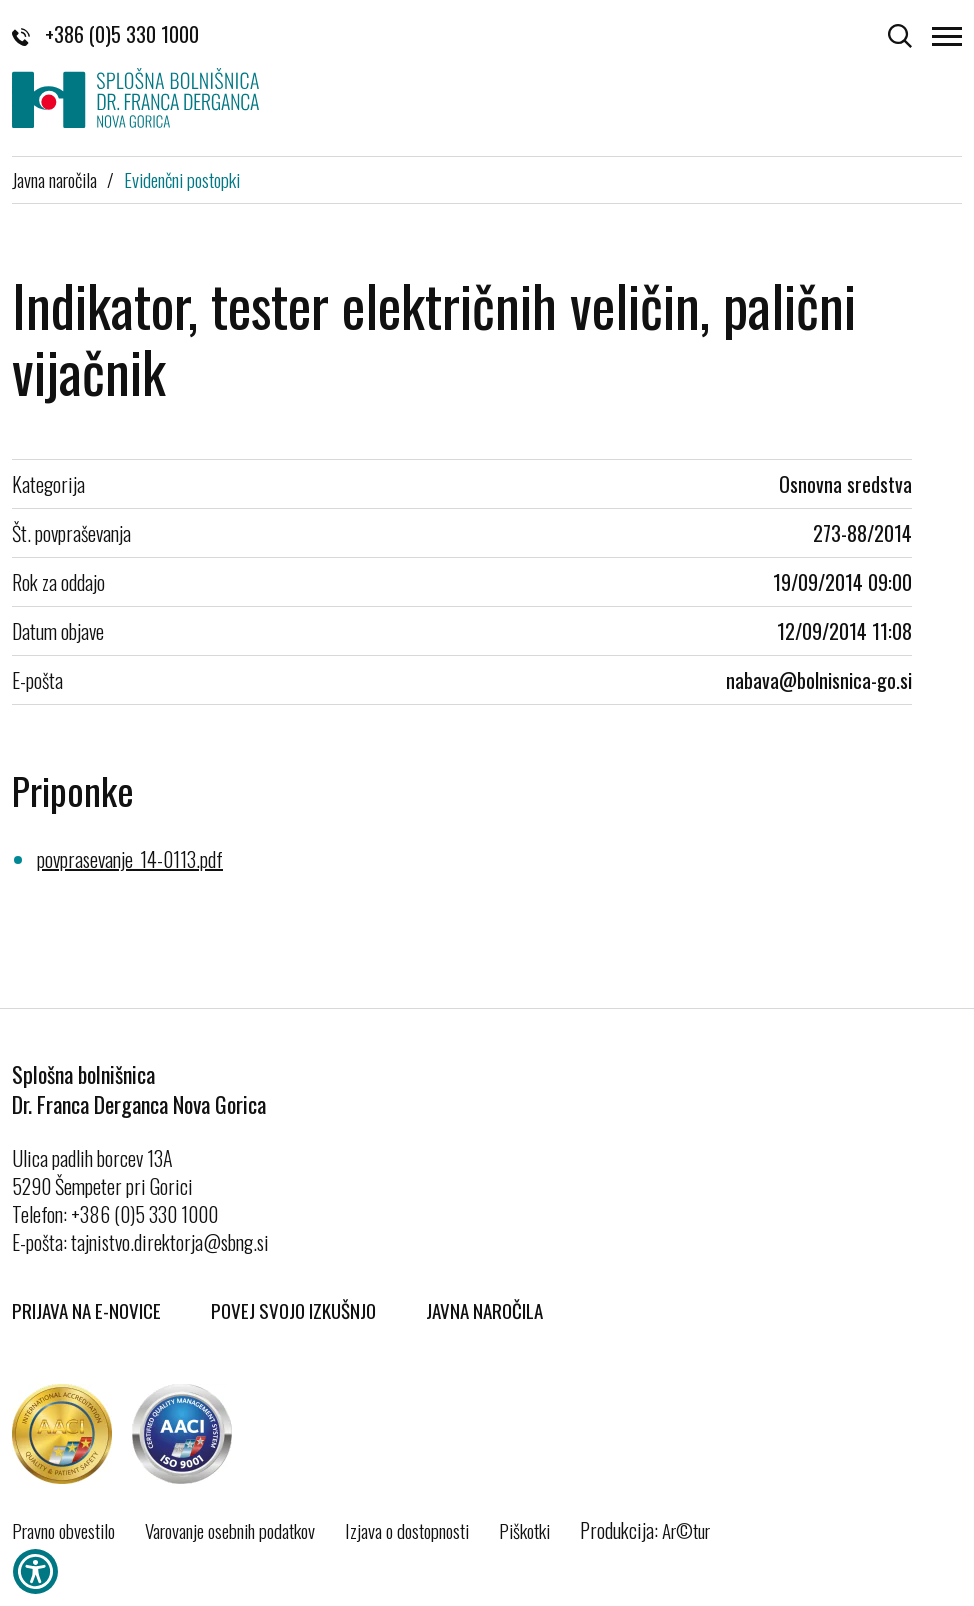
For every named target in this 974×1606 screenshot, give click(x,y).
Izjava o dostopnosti (407, 1530)
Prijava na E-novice (86, 1310)
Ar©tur (686, 1530)
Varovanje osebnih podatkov (230, 1530)
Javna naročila (54, 179)
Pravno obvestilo (63, 1530)
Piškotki (524, 1530)
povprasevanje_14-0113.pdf (130, 859)
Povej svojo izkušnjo (293, 1310)
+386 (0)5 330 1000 (105, 34)
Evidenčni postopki (182, 179)
